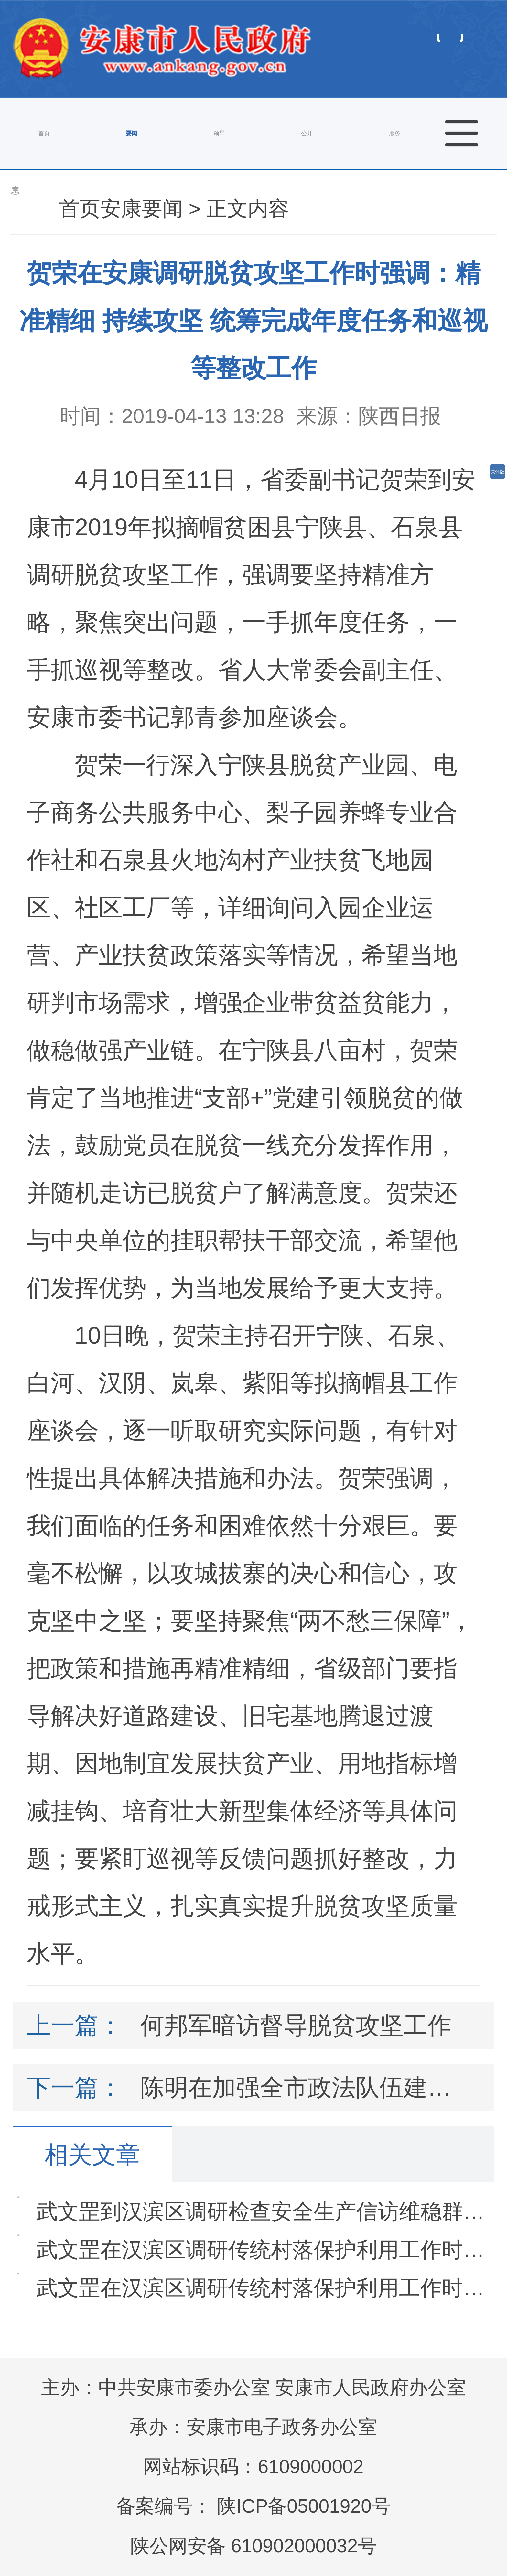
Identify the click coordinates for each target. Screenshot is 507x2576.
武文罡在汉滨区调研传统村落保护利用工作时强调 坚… (265, 2250)
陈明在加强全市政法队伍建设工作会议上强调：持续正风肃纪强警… (303, 2087)
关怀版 (497, 471)
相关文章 (92, 2154)
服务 (395, 133)
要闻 (131, 133)
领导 (219, 133)
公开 (307, 133)
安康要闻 (141, 208)
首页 (44, 133)
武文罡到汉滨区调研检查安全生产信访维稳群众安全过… (265, 2211)
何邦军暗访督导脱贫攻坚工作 (295, 2025)
